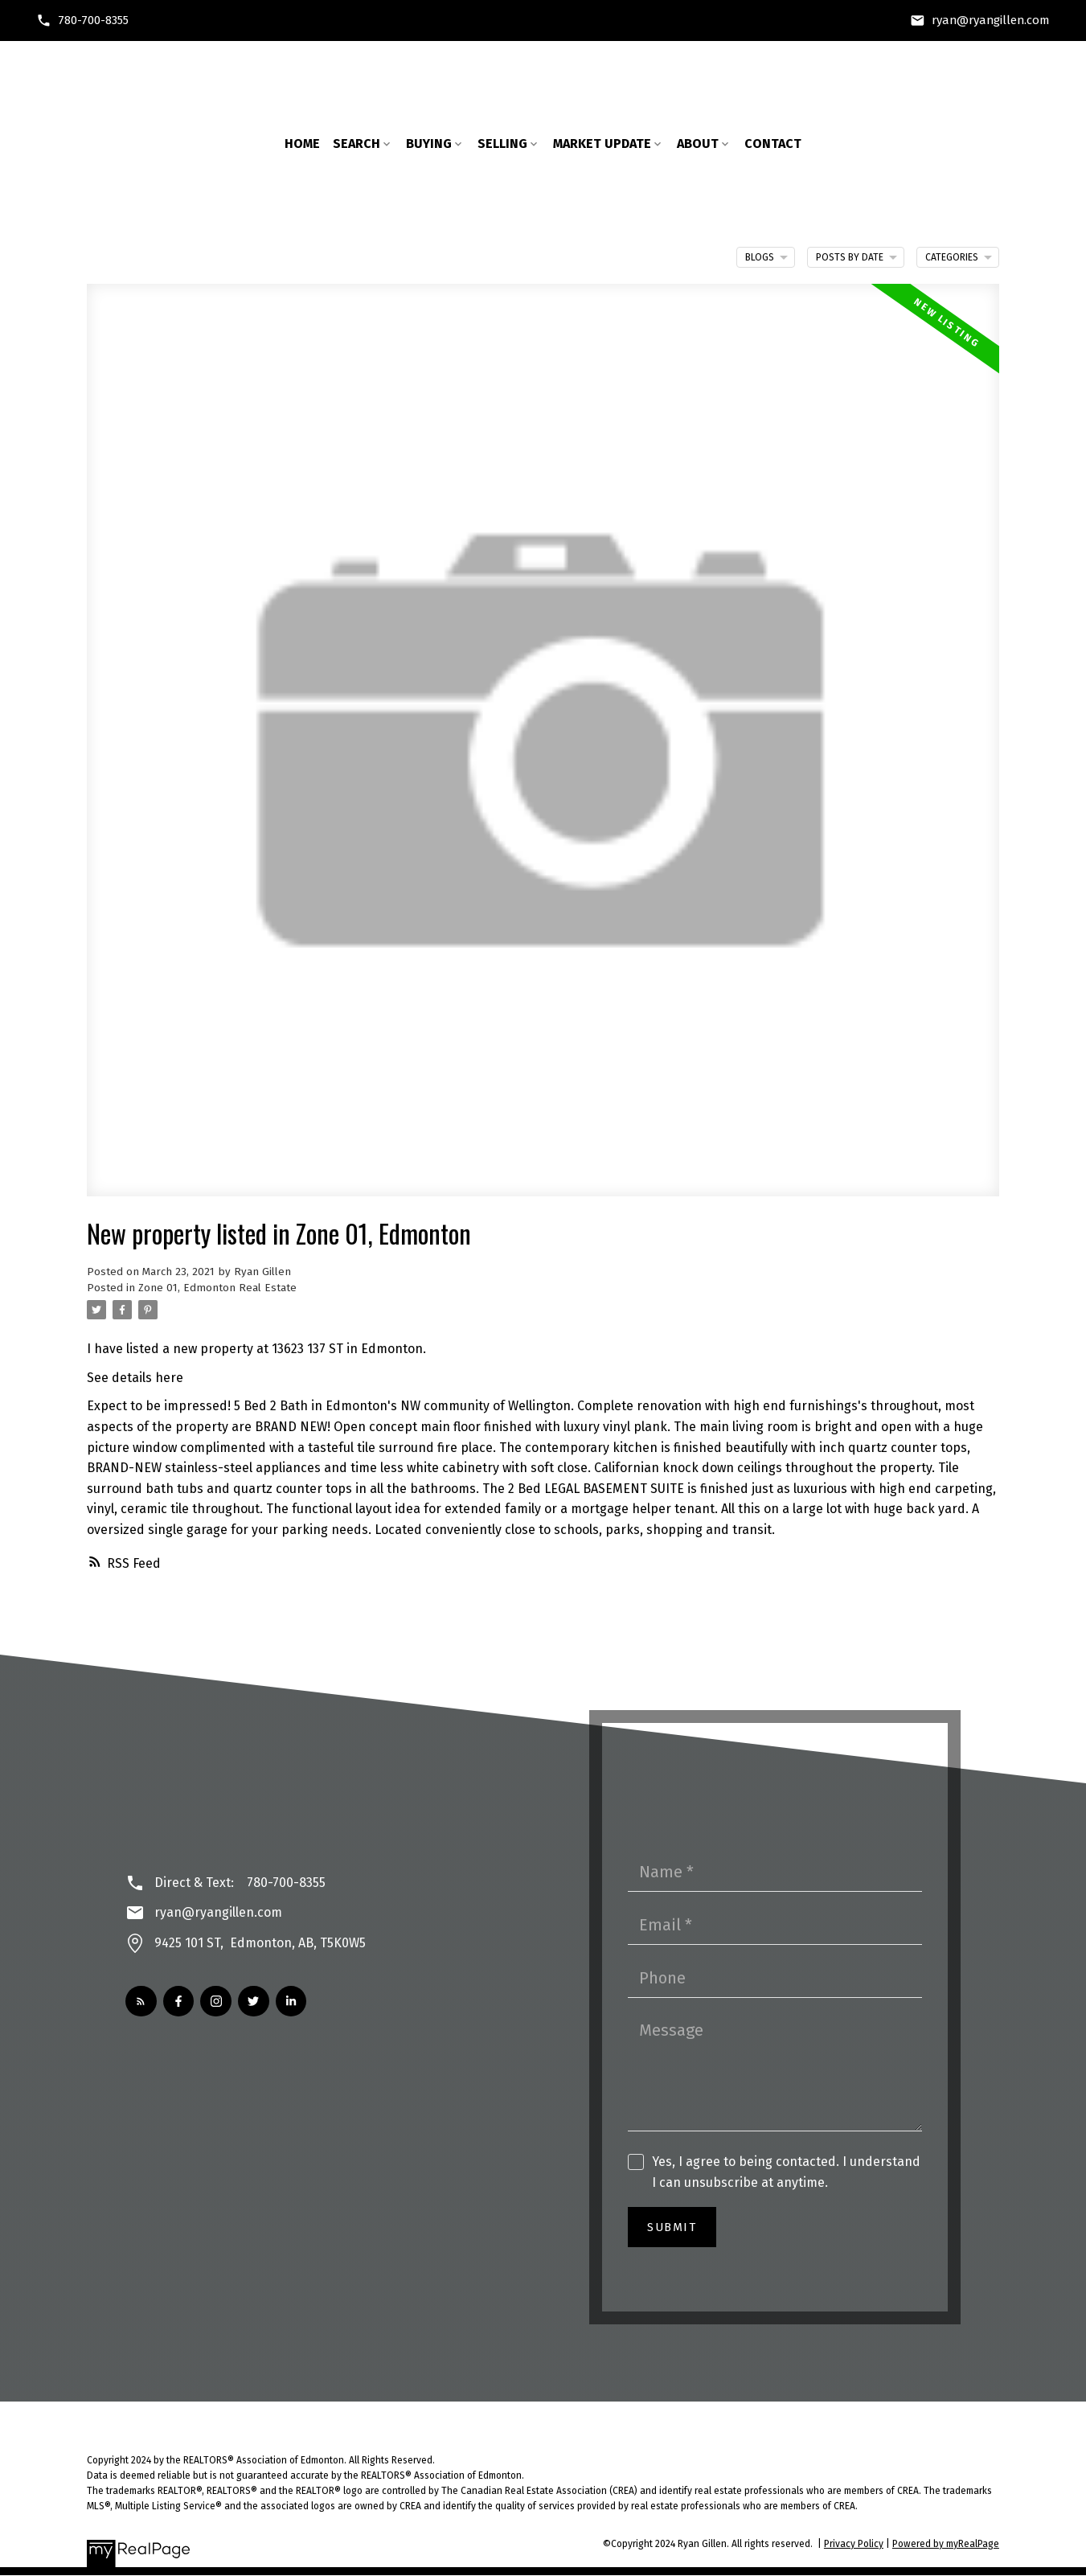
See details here (135, 1377)
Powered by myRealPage (945, 2543)
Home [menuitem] (302, 143)
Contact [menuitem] (772, 143)
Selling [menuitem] (502, 143)
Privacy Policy (853, 2543)
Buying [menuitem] (429, 143)
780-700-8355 (96, 20)
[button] (85, 20)
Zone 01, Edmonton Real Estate (217, 1288)
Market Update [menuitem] (602, 143)
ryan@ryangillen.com (991, 20)
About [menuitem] (698, 143)
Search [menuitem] (356, 143)
